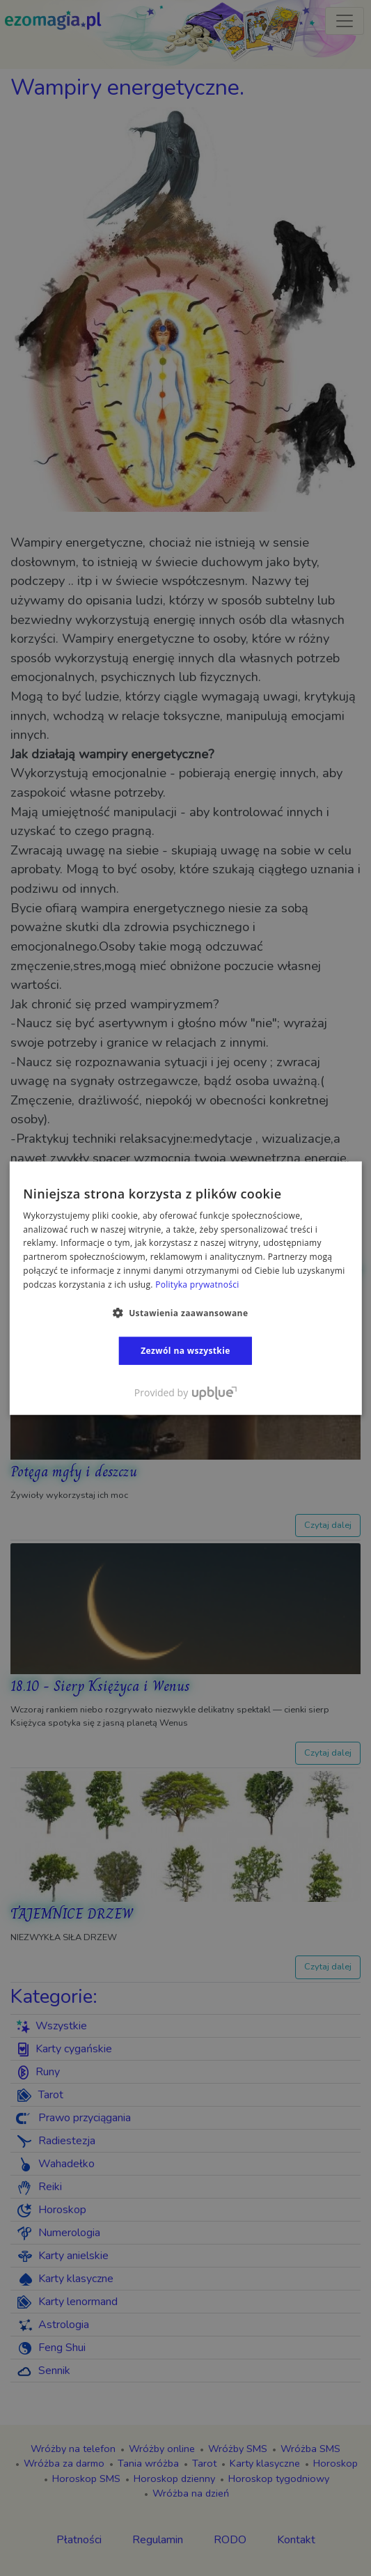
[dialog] (185, 1288)
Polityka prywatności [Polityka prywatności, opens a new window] (197, 1284)
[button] (185, 1312)
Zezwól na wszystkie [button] (185, 1350)
